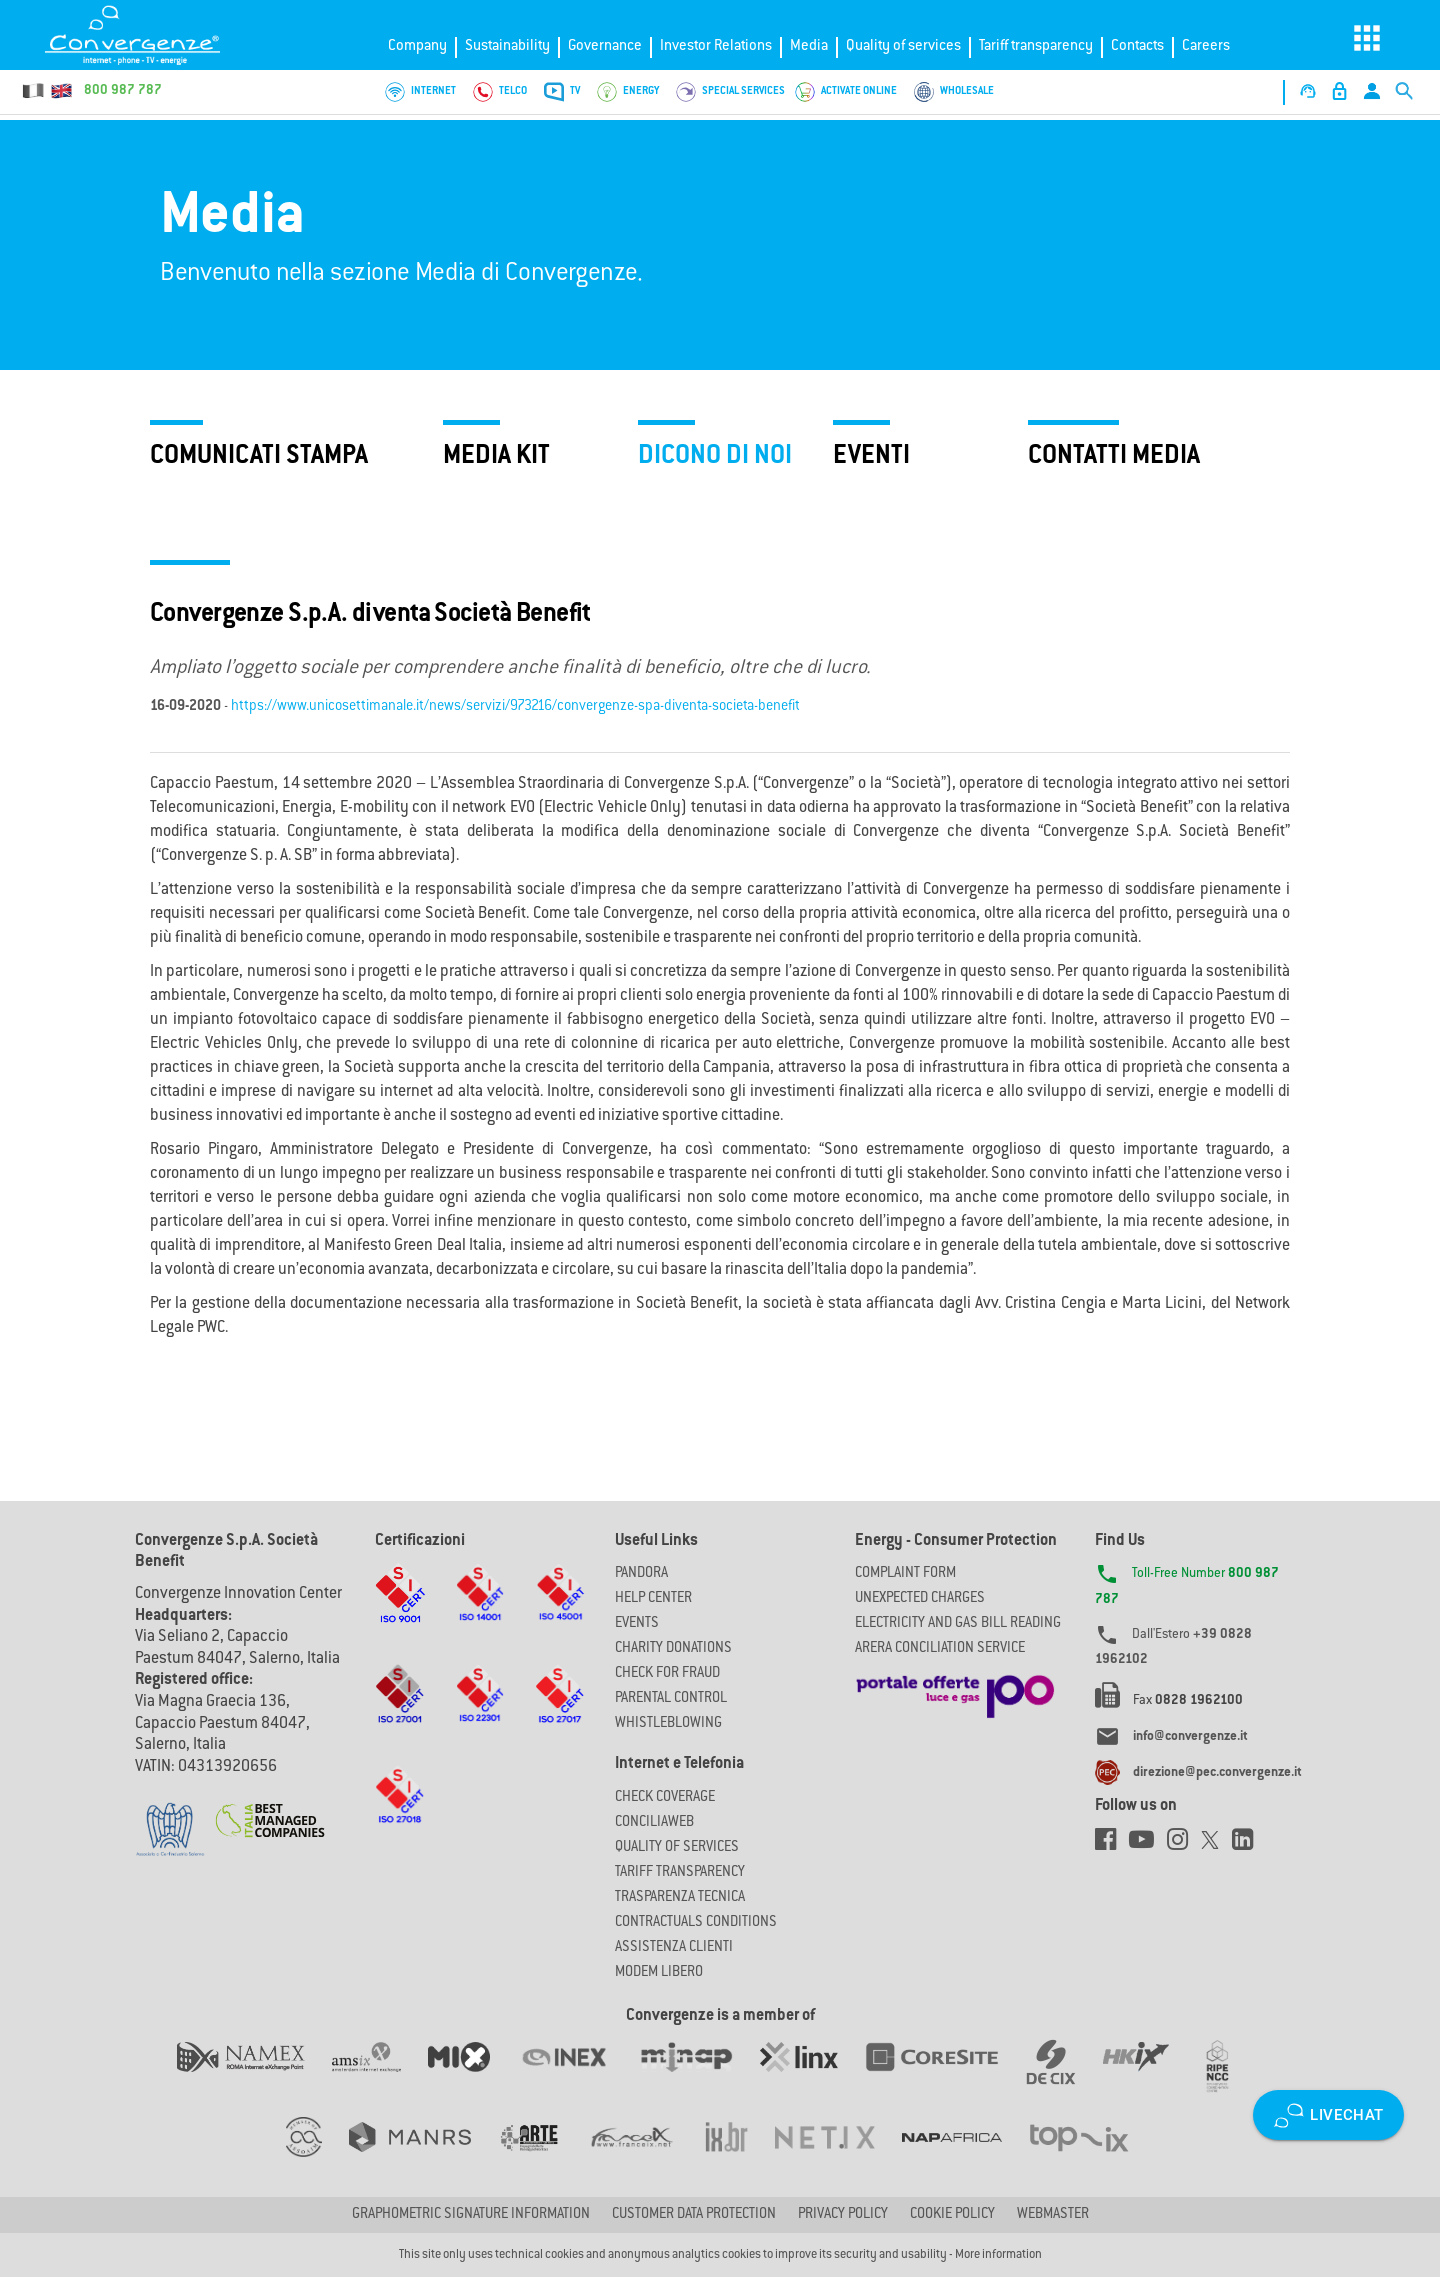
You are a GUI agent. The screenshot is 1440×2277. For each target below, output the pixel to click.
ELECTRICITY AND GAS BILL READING (958, 1624)
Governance (605, 46)
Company (417, 46)
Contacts (1137, 46)
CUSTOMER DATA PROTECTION (694, 2215)
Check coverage (665, 1798)
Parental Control (671, 1699)
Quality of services (903, 46)
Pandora (641, 1574)
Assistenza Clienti (674, 1948)
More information (998, 2255)
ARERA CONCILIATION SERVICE (940, 1649)
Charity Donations (673, 1649)
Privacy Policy (843, 2215)
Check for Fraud (667, 1674)
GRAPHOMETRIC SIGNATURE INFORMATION (471, 2215)
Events (637, 1624)
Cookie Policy (952, 2215)
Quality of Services (677, 1848)
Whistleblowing (668, 1724)
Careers (1206, 46)
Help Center (653, 1599)
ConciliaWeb (654, 1823)
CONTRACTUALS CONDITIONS (696, 1923)
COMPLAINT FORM (905, 1574)
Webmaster (1053, 2215)
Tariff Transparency (680, 1873)
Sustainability (507, 46)
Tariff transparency (1036, 46)
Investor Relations (716, 46)
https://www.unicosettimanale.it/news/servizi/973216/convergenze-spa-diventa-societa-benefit (515, 707)
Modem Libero (659, 1973)
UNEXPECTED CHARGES (920, 1599)
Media (809, 46)
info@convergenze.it (1190, 1737)
